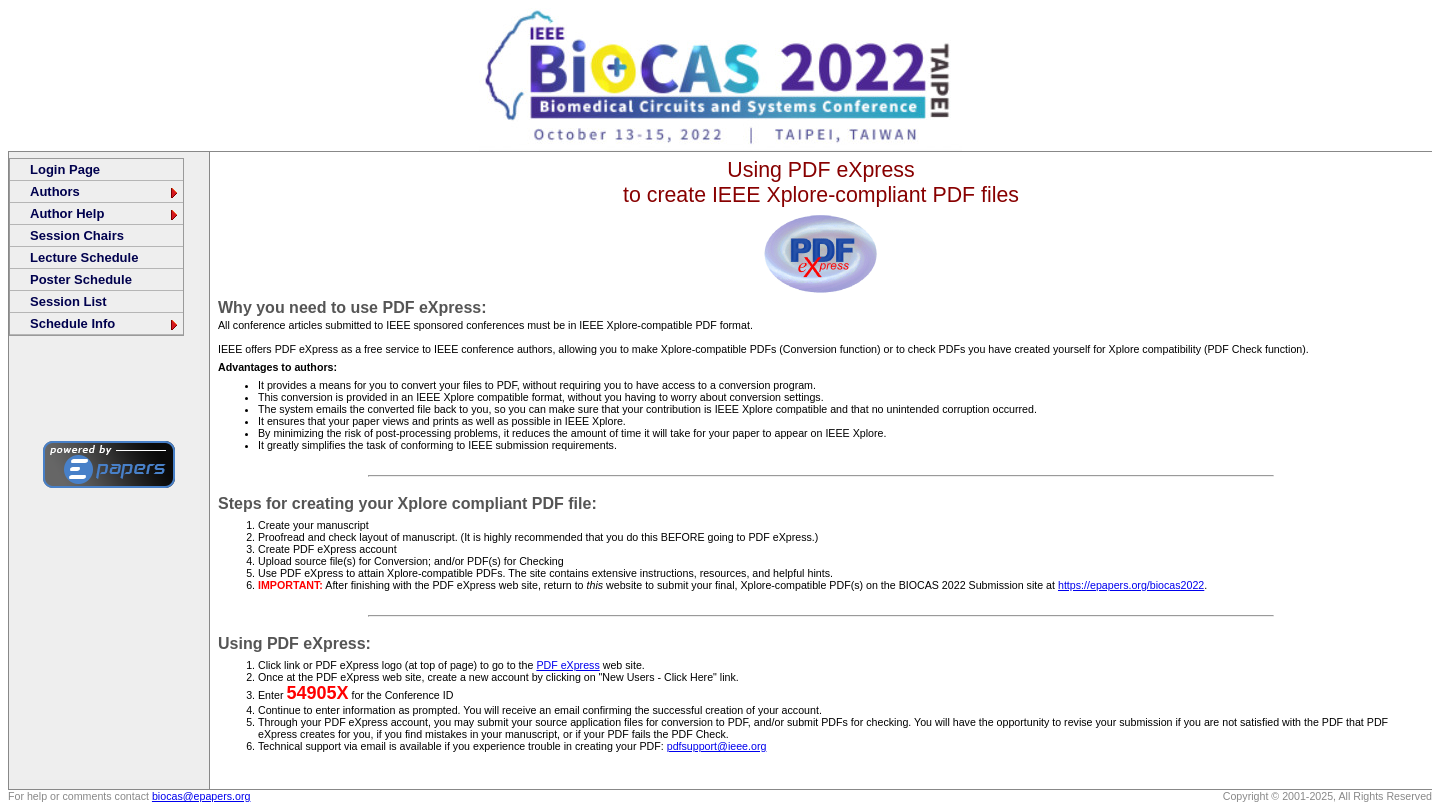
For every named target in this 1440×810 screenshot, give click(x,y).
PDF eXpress (567, 665)
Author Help (105, 213)
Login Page (65, 169)
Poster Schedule (81, 279)
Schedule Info (105, 323)
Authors (105, 191)
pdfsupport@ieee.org (717, 746)
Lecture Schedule (84, 257)
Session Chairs (77, 235)
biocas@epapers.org (201, 796)
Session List (68, 301)
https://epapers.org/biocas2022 (1131, 585)
